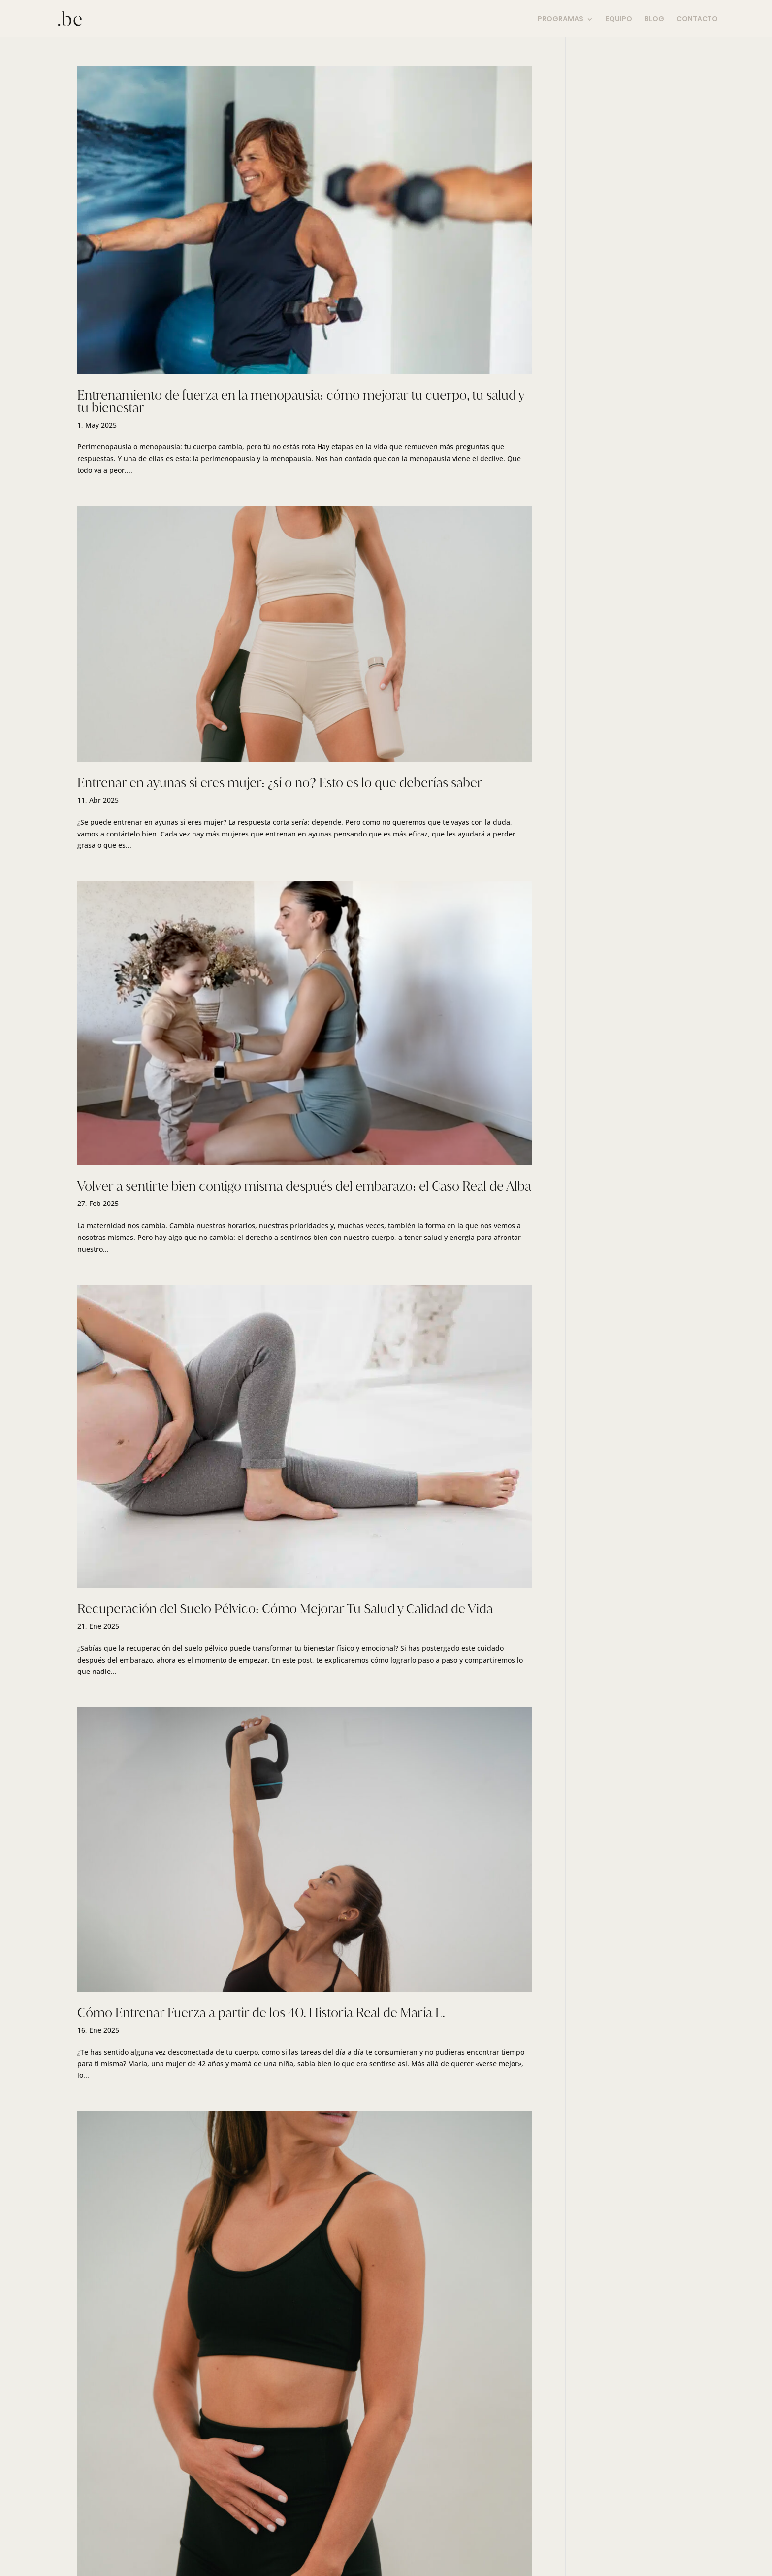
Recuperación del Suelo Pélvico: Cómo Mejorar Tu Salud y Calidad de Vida (285, 1608)
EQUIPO (619, 19)
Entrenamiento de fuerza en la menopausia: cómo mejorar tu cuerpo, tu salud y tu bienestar (300, 401)
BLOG (654, 19)
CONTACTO (697, 19)
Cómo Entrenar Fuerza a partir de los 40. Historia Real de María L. (261, 2012)
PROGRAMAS (560, 19)
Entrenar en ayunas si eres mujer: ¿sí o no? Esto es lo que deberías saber (279, 782)
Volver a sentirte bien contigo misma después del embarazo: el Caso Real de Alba (304, 1186)
